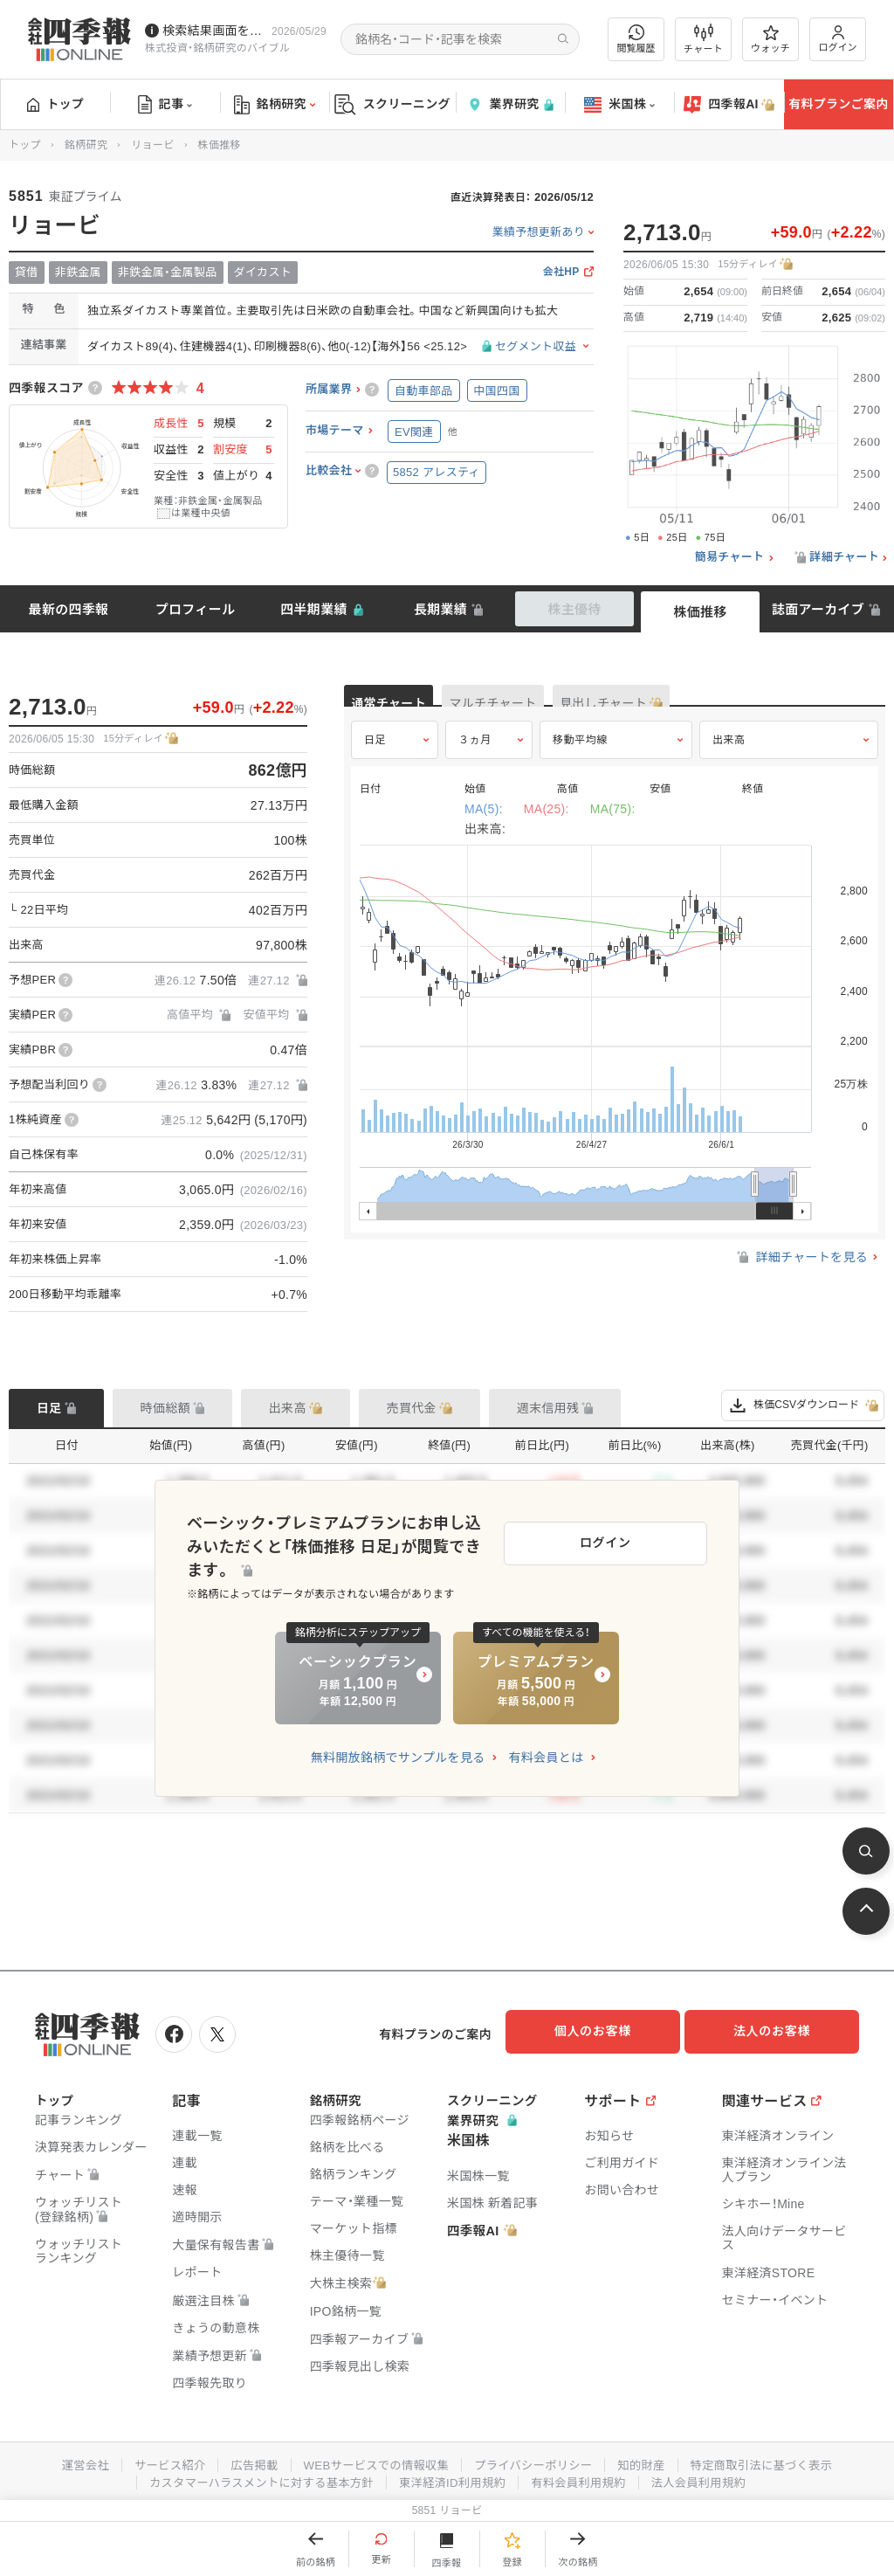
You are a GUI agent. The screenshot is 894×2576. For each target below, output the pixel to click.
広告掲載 (245, 2460)
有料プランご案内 (838, 104)
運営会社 (69, 2460)
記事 (165, 104)
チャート (703, 39)
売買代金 (412, 1408)
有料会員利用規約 (585, 2477)
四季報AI (729, 105)
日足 (375, 757)
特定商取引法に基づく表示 (774, 2460)
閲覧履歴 (636, 38)
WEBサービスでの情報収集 (372, 2460)
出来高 (729, 757)
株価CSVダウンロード (802, 1405)
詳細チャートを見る (801, 1275)
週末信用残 (548, 1408)
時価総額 (165, 1408)
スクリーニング (392, 104)
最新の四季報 (69, 609)
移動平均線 (580, 757)
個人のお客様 (605, 2031)
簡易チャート (730, 557)
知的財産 (649, 2460)
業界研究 (510, 104)
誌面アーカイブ (818, 609)
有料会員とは (545, 1745)
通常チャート (409, 704)
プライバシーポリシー (536, 2460)
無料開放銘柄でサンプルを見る (398, 1745)
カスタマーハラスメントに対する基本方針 (253, 2477)
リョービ (152, 145)
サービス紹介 (157, 2460)
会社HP (561, 272)
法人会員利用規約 (710, 2477)
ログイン (838, 38)
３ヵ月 (475, 757)
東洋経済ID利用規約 (453, 2477)
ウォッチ (770, 39)
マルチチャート (555, 704)
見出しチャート (707, 704)
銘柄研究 (274, 104)
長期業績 (440, 609)
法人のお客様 (780, 2031)
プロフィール (195, 609)
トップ (55, 104)
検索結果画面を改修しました (213, 31)
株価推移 (699, 611)
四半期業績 (313, 609)
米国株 (619, 105)
